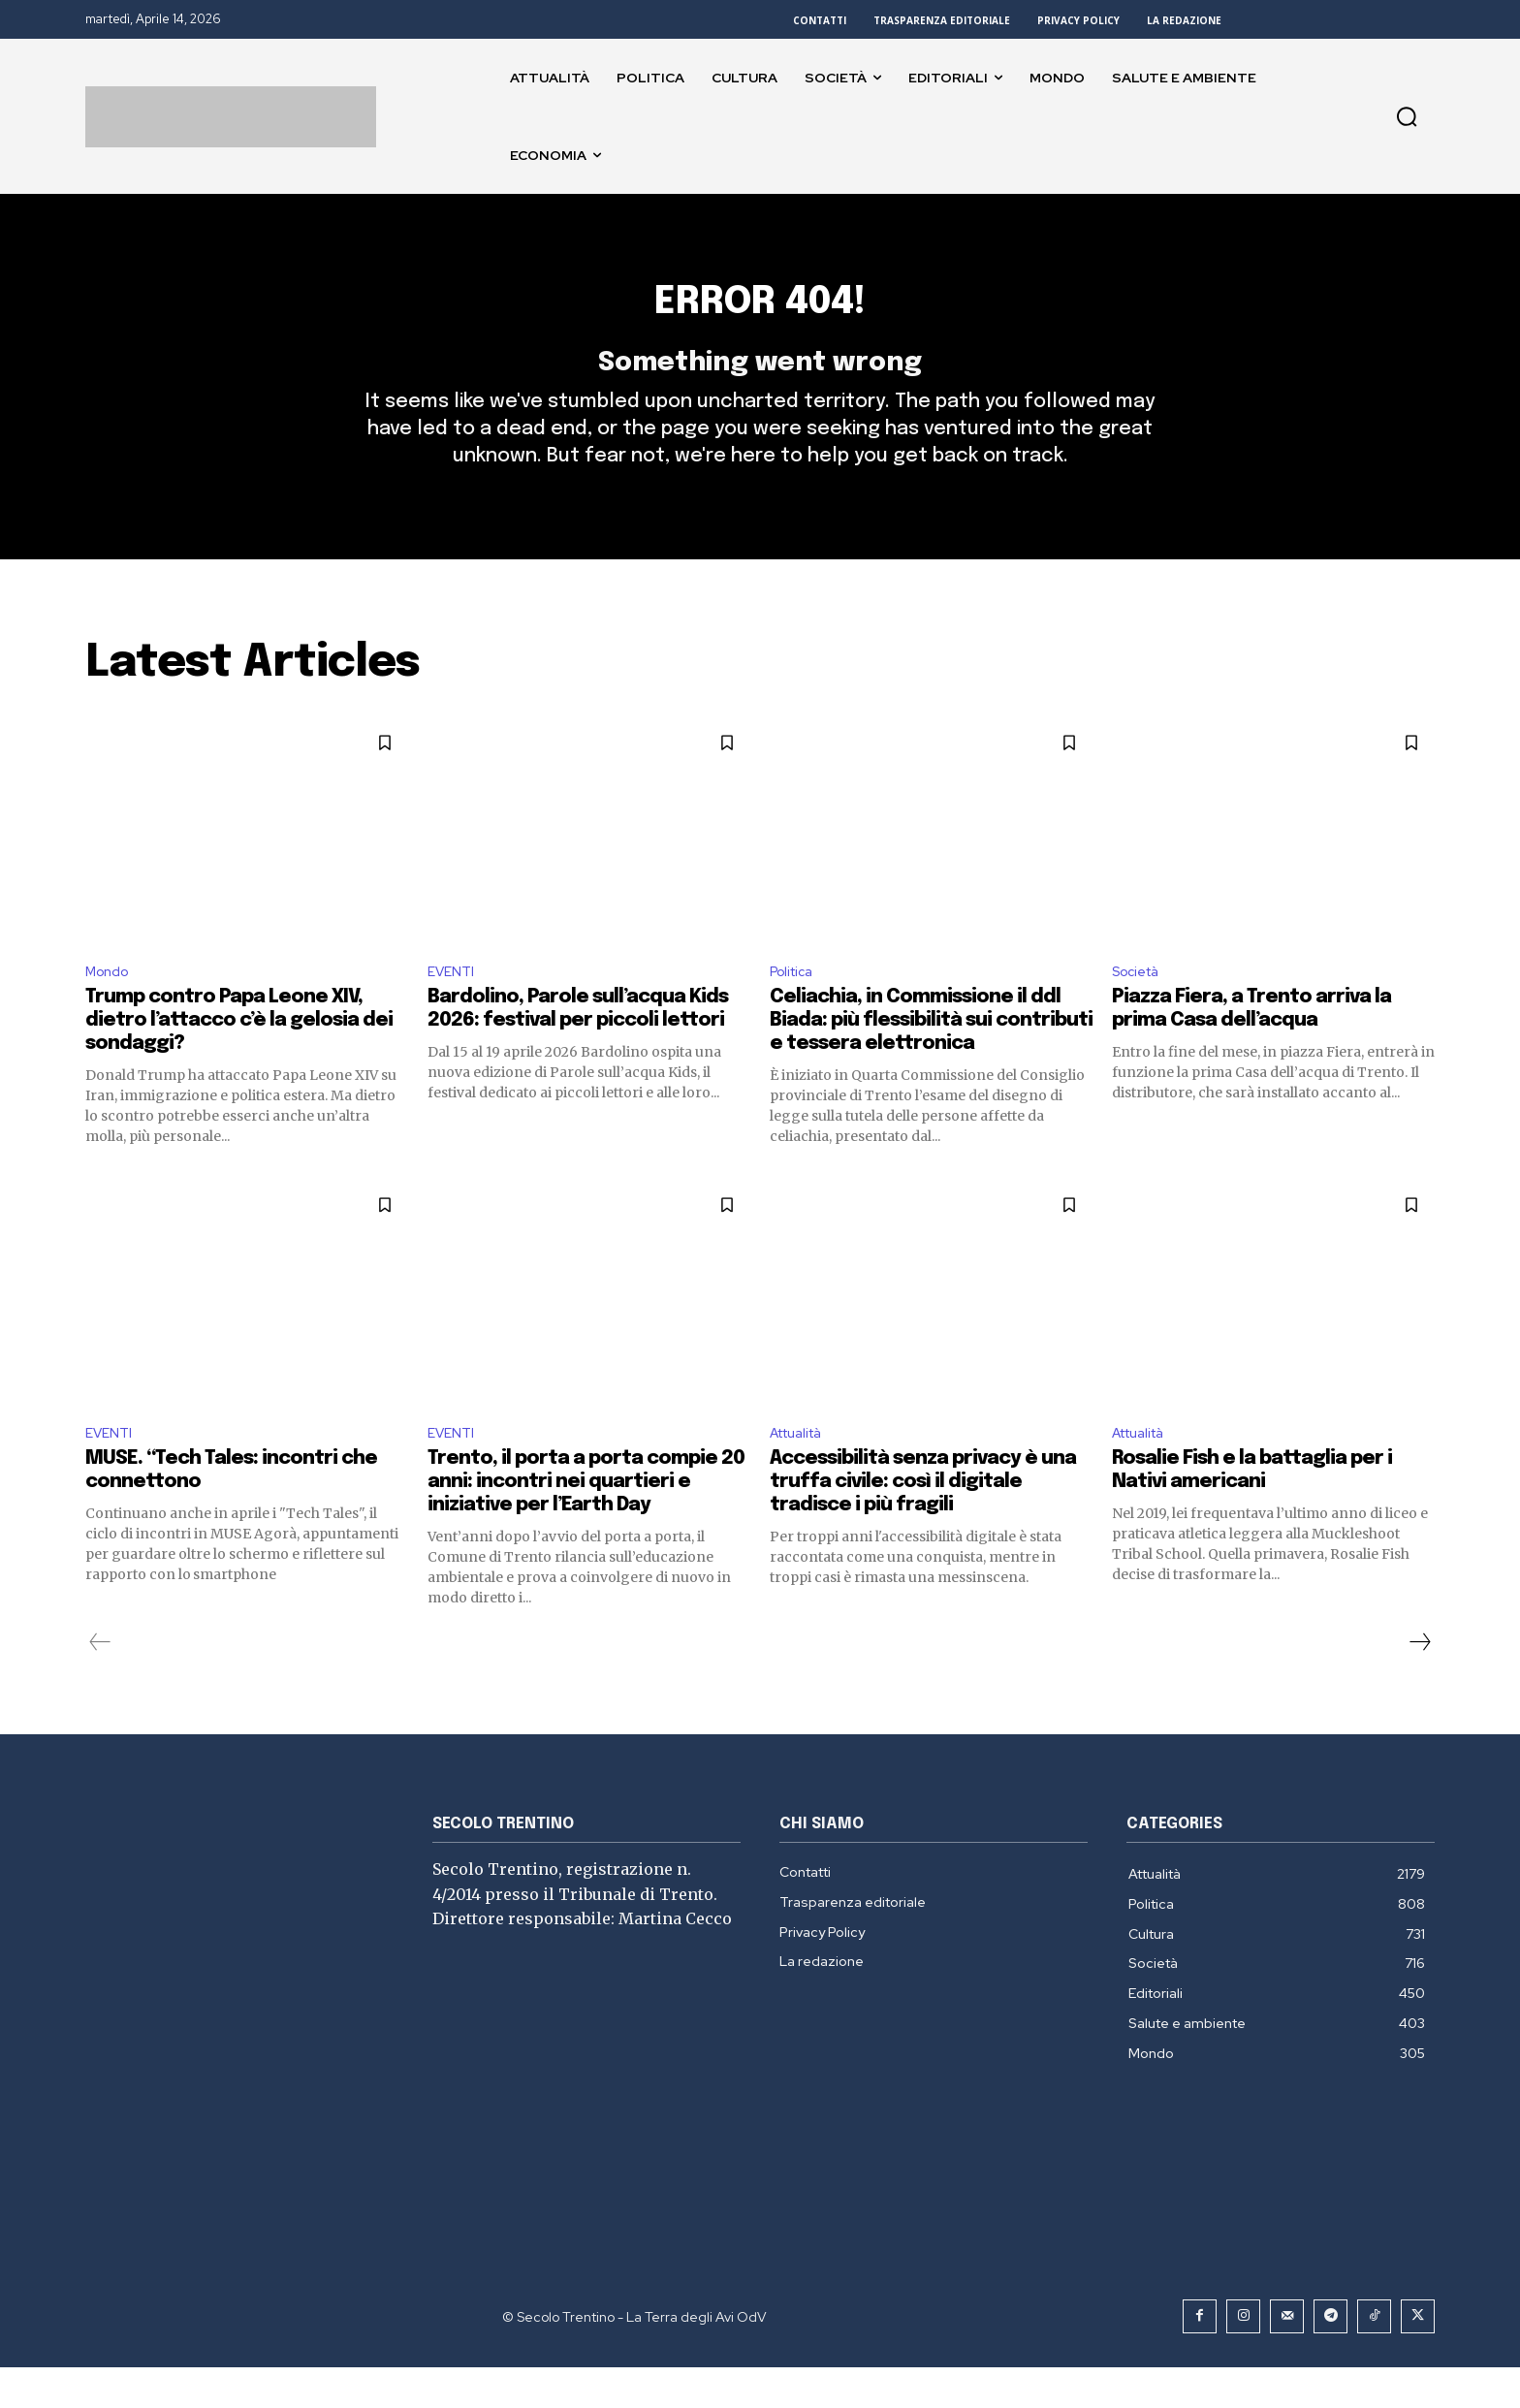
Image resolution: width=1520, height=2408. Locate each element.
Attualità (802, 1472)
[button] (1406, 116)
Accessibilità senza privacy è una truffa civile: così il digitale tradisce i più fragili (923, 1522)
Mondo (110, 1006)
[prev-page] (100, 1682)
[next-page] (1419, 1682)
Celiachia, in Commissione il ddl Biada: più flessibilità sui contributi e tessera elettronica (931, 1057)
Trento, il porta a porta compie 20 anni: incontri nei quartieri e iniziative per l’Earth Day (586, 1522)
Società (1140, 1006)
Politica (795, 1006)
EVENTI (454, 1006)
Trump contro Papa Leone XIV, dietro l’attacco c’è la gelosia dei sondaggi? (239, 1057)
